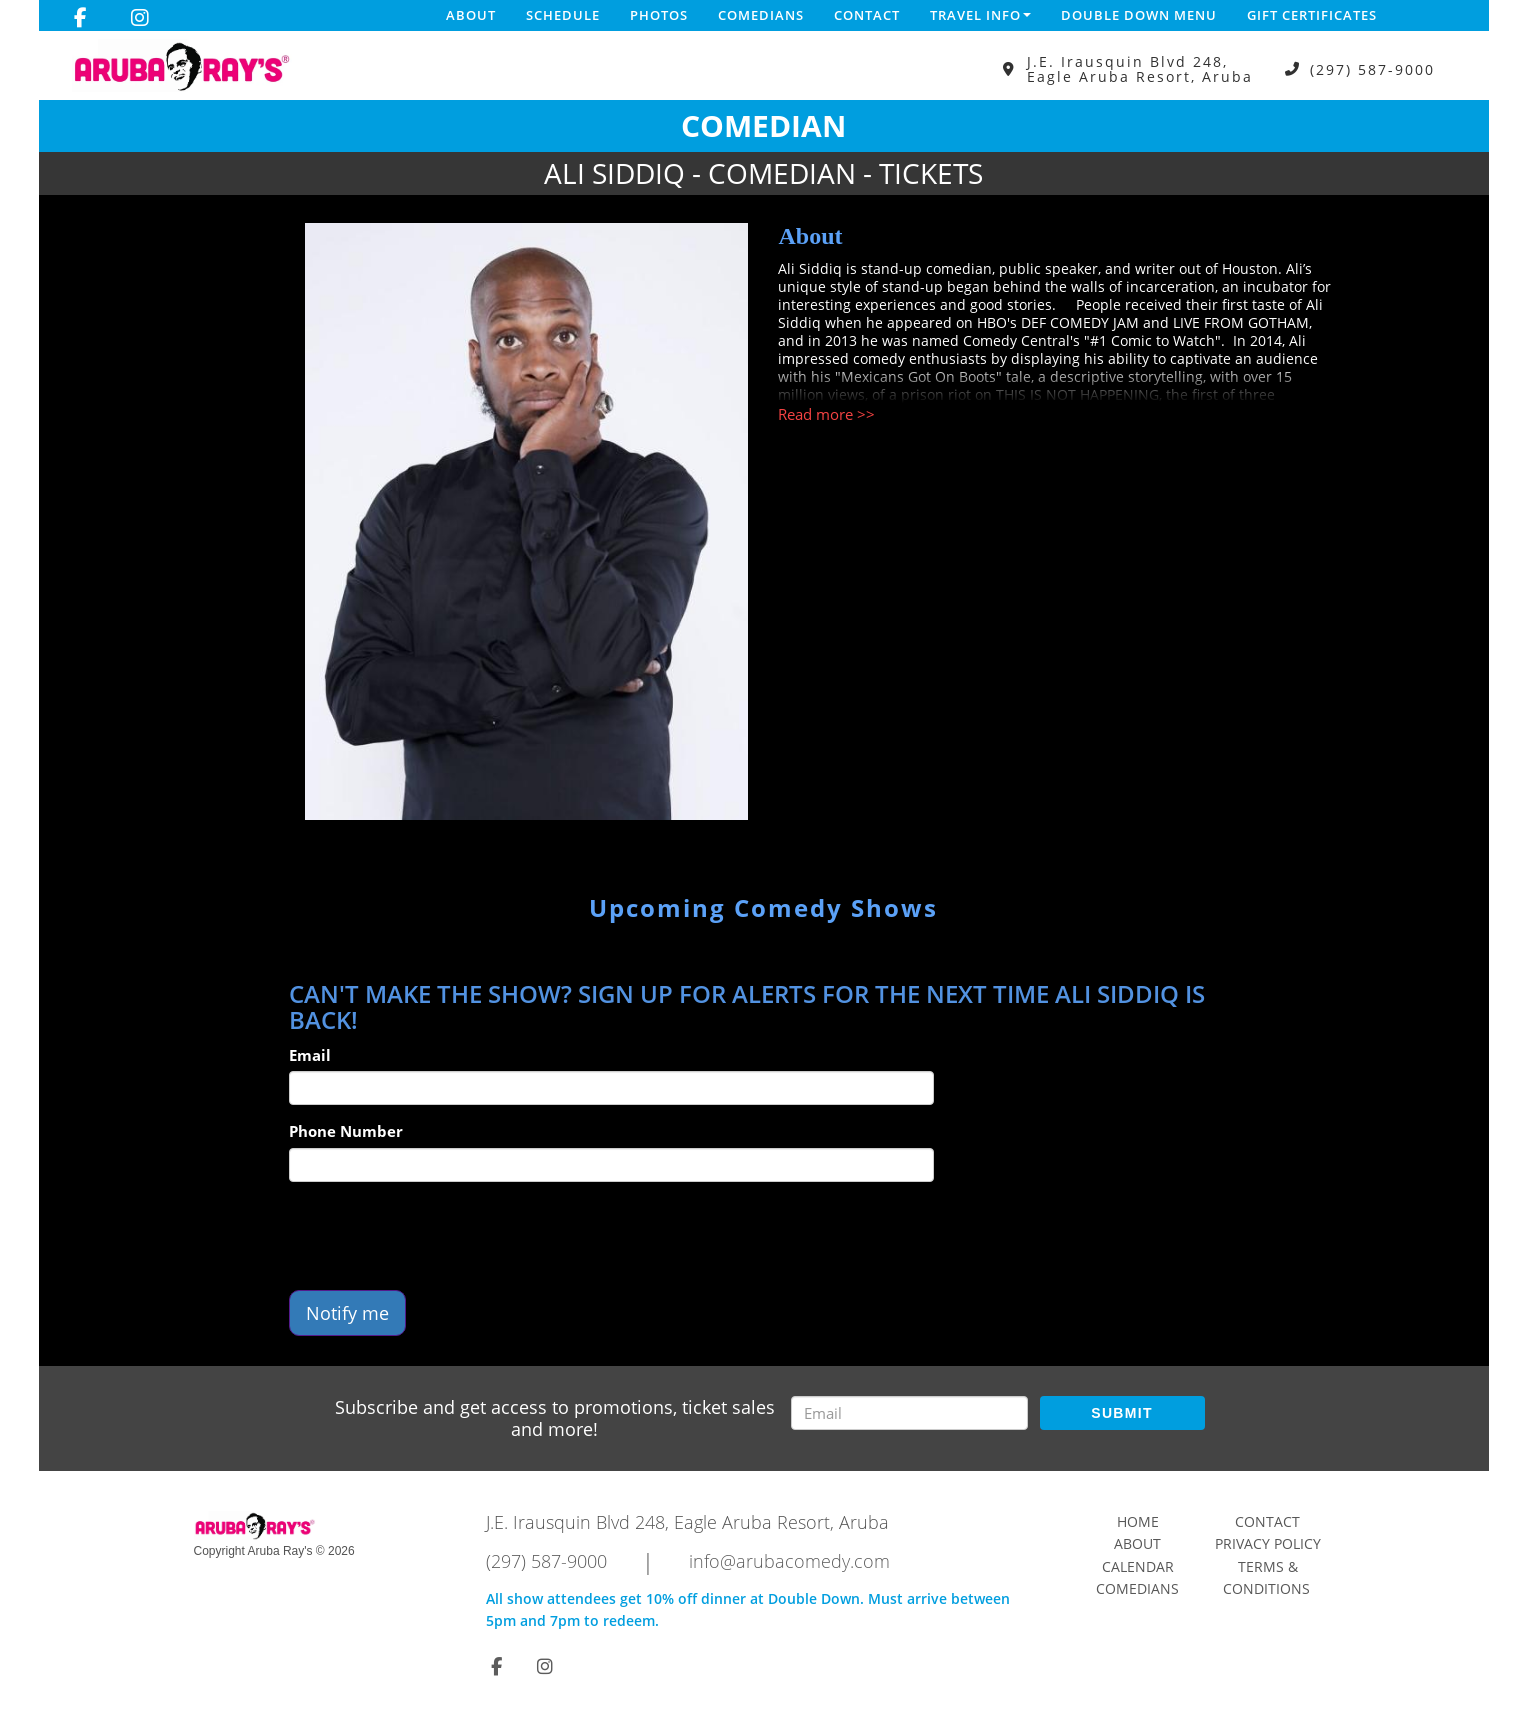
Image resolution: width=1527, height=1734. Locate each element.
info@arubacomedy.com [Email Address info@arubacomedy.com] (789, 1561)
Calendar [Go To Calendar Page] (1138, 1566)
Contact (867, 15)
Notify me (347, 1313)
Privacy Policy (1268, 1543)
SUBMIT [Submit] (1121, 1413)
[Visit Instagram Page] (140, 18)
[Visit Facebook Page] (80, 18)
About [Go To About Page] (1137, 1543)
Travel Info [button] (980, 15)
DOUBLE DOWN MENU (1139, 15)
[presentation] (441, 1236)
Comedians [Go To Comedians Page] (1137, 1588)
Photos (659, 15)
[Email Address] (909, 1413)
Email (310, 1055)
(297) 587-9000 (1372, 69)
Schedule (563, 15)
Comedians (761, 15)
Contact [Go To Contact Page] (1267, 1521)
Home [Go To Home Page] (1138, 1521)
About (471, 15)
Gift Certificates (1312, 15)
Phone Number (346, 1131)
